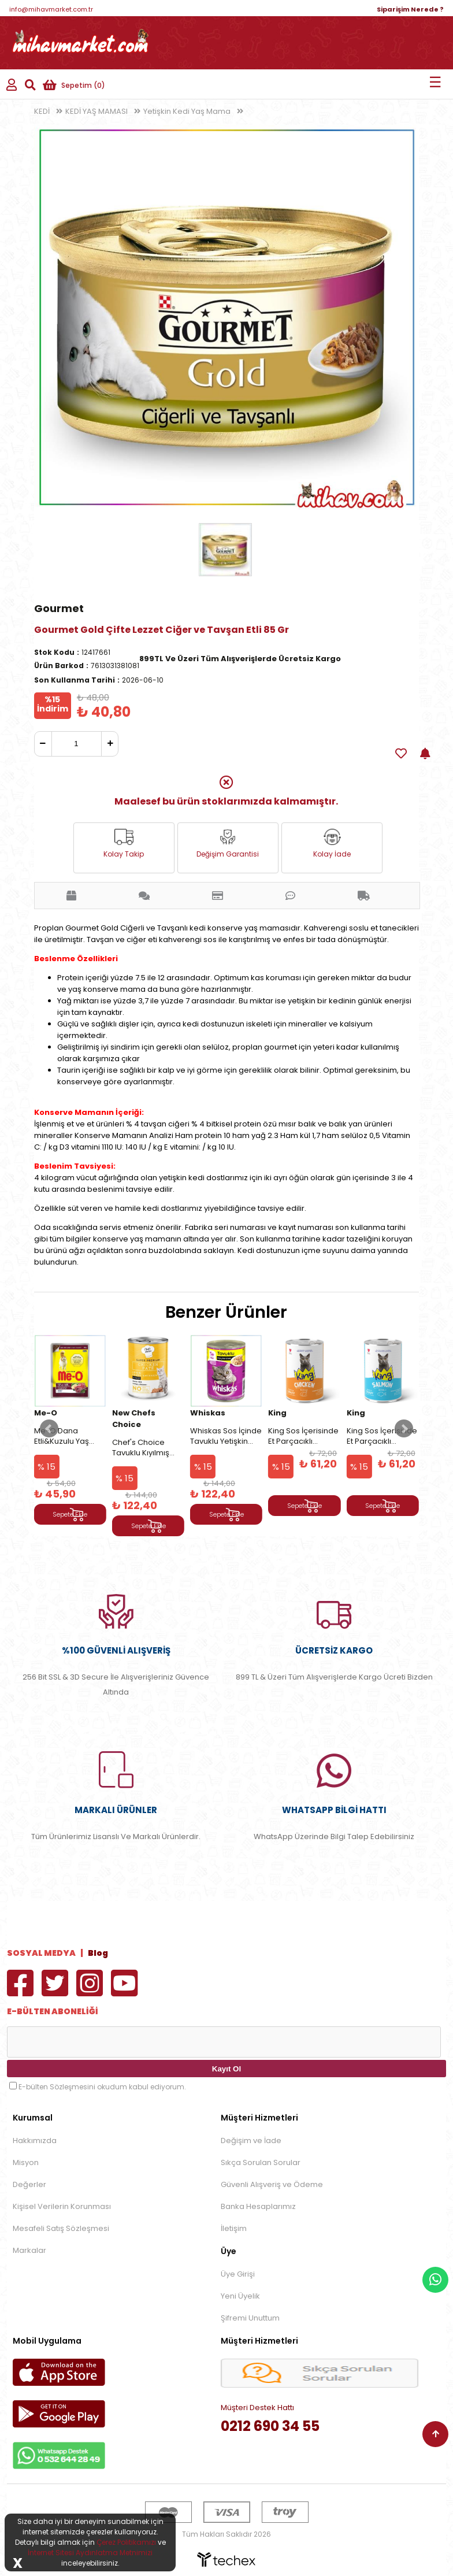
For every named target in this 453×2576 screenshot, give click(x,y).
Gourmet (59, 608)
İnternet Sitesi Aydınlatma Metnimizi (90, 2553)
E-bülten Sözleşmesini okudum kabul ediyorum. (102, 2087)
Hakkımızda (35, 2140)
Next (404, 1428)
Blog (98, 1953)
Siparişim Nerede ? (410, 9)
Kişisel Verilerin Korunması (62, 2206)
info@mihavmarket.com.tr (51, 9)
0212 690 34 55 (270, 2426)
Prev (49, 1428)
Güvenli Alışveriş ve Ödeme (272, 2184)
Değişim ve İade (251, 2140)
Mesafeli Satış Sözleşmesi (61, 2228)
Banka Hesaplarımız (258, 2206)
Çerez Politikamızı (126, 2542)
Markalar (29, 2250)
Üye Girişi (238, 2274)
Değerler (29, 2184)
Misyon (26, 2162)
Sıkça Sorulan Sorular (260, 2162)
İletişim (234, 2228)
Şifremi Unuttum (250, 2317)
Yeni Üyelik (240, 2295)
